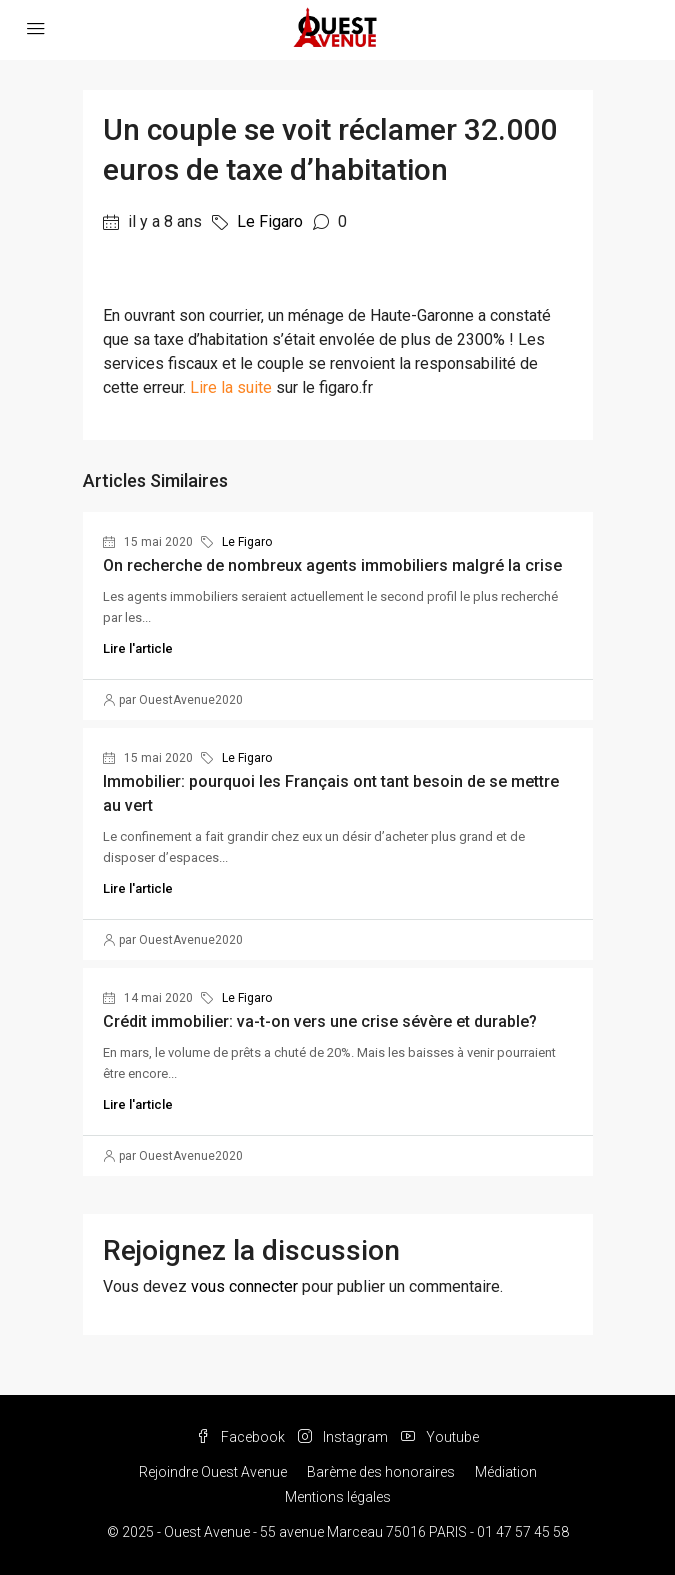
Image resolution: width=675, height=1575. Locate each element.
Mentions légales (338, 1497)
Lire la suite (231, 387)
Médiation (506, 1472)
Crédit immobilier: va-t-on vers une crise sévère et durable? (320, 1021)
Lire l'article (138, 648)
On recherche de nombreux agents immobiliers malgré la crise (332, 565)
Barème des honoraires (381, 1472)
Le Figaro (270, 221)
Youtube (440, 1437)
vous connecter (244, 1286)
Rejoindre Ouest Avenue (213, 1472)
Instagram (343, 1437)
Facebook (240, 1437)
